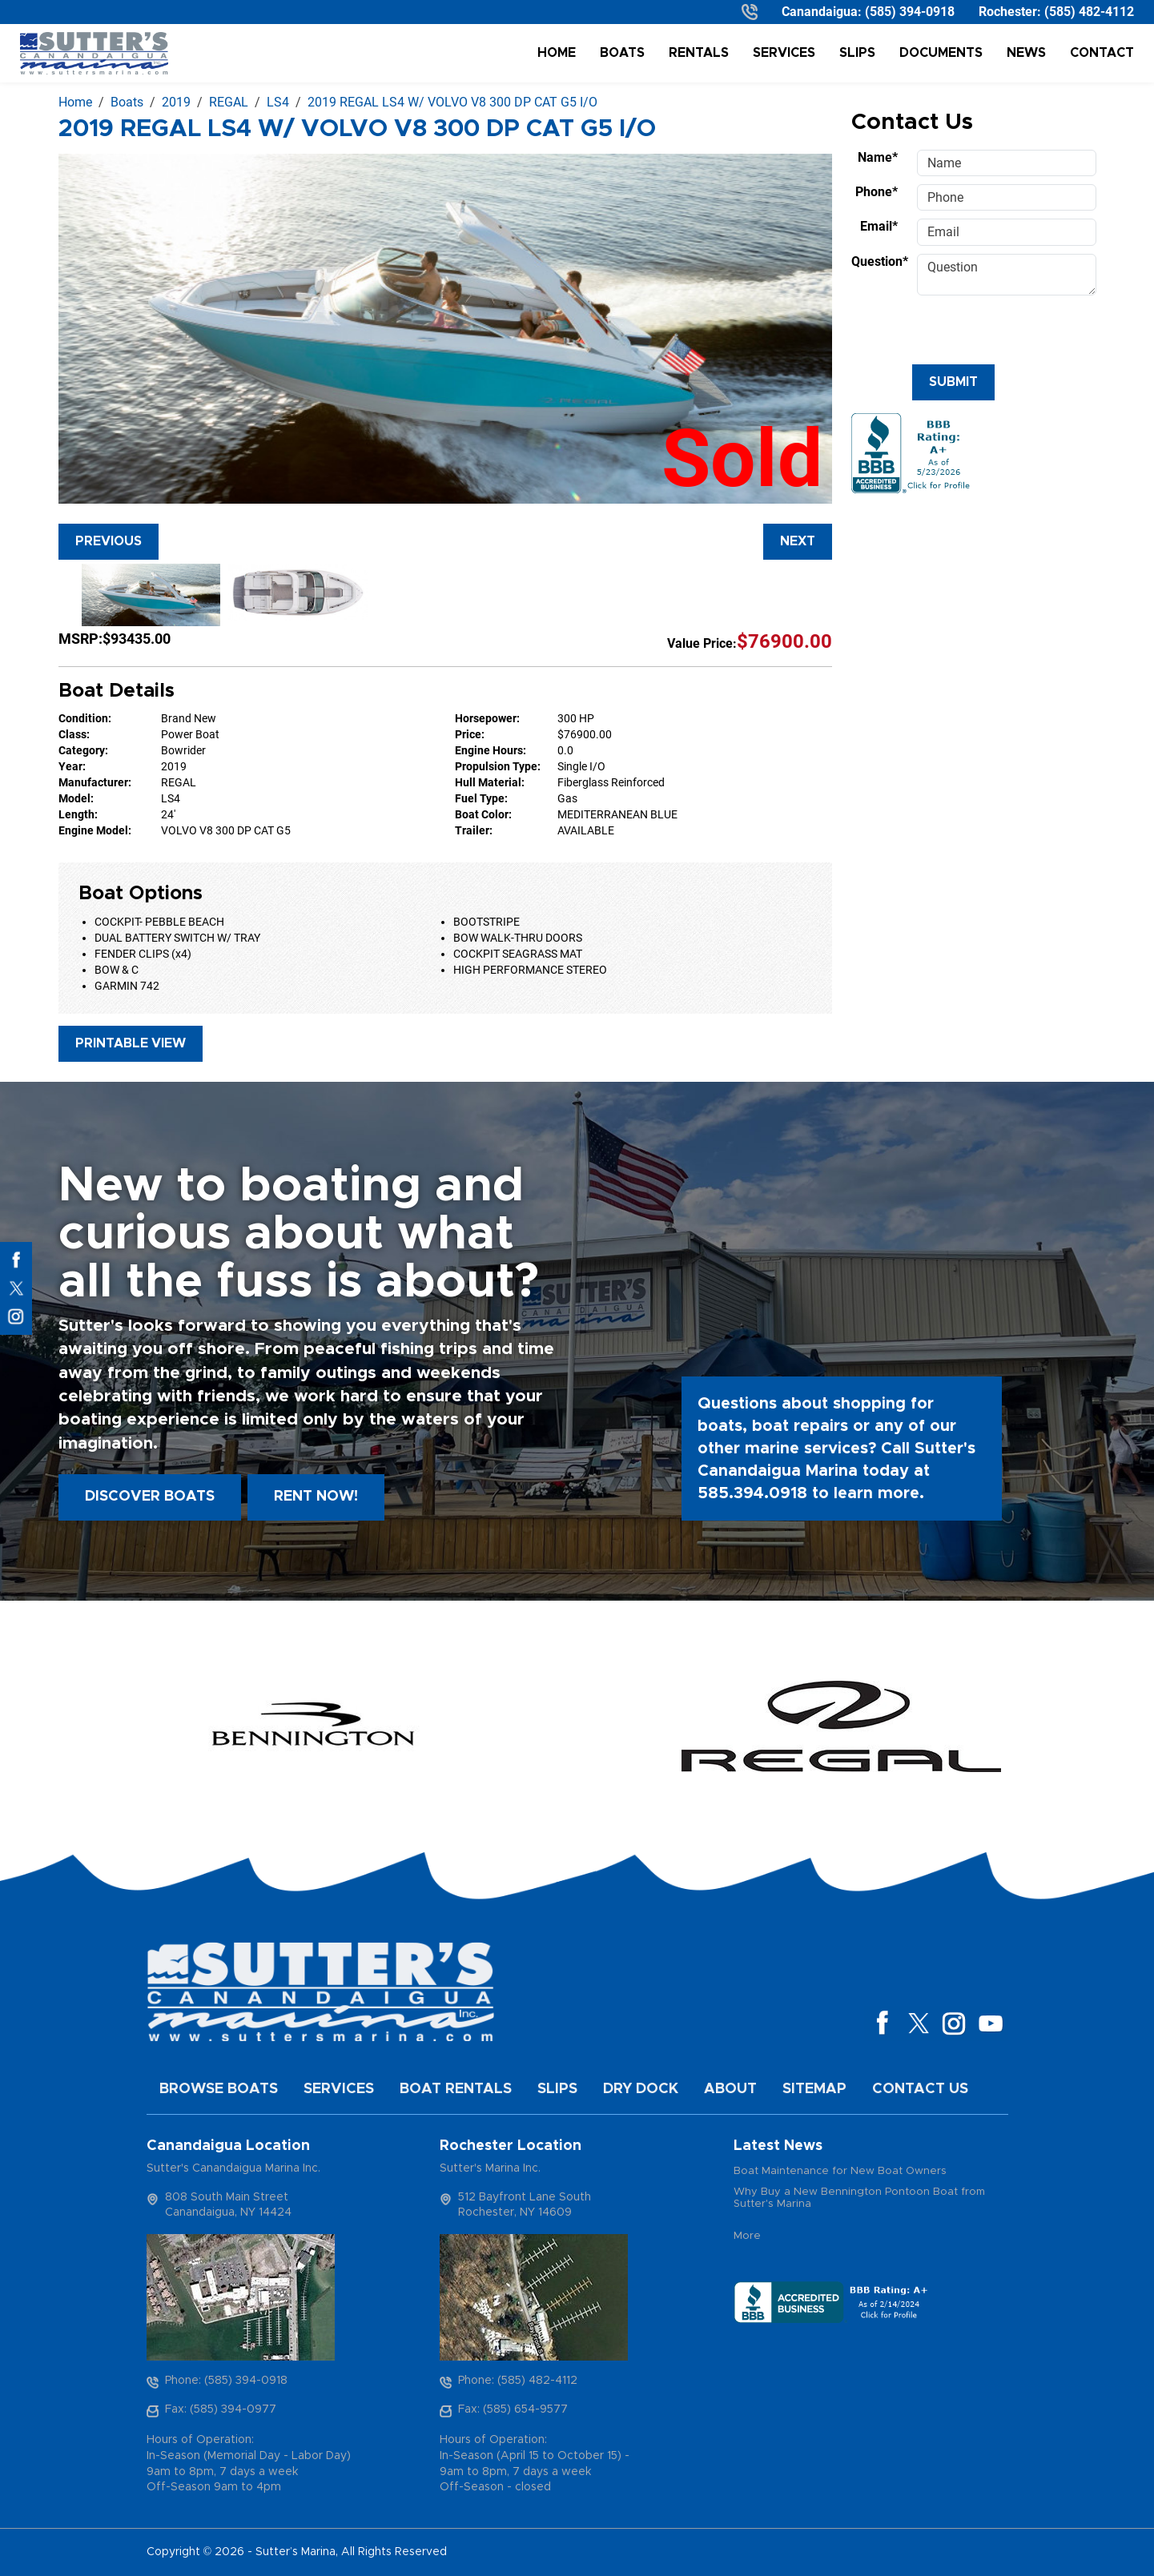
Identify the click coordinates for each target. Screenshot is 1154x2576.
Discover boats (150, 1496)
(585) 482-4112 (1089, 11)
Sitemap (814, 2089)
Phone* (876, 191)
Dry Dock (640, 2089)
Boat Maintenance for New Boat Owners (840, 2171)
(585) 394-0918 (910, 11)
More (747, 2236)
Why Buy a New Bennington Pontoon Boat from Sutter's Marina (859, 2198)
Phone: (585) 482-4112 (517, 2380)
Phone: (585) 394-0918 (226, 2380)
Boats (622, 52)
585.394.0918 (752, 1493)
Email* (879, 226)
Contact (1102, 52)
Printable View (130, 1043)
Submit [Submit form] (953, 382)
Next (797, 541)
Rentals (699, 52)
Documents (941, 52)
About (730, 2089)
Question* (879, 261)
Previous (108, 541)
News (1026, 52)
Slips (857, 52)
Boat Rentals (456, 2089)
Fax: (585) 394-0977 (220, 2409)
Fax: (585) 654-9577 (513, 2409)
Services (784, 52)
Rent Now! (316, 1496)
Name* (878, 157)
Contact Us (920, 2089)
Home (556, 52)
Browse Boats (218, 2089)
